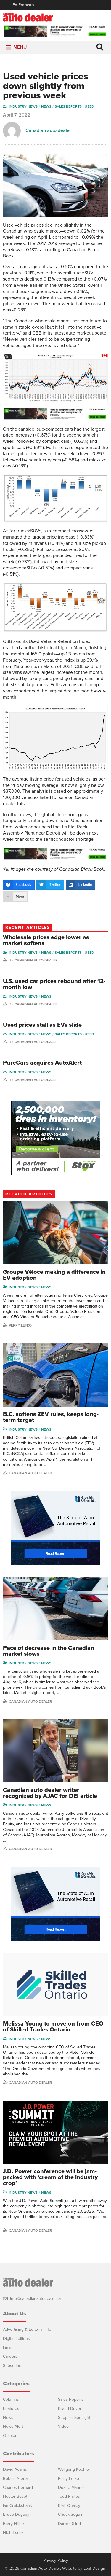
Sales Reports (70, 2399)
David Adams (15, 2469)
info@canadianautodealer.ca (35, 2298)
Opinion (10, 2435)
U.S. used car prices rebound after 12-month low (54, 984)
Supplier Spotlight (74, 2417)
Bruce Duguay (16, 2514)
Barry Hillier (13, 2523)
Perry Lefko (20, 1325)
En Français (23, 4)
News (46, 106)
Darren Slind (69, 2523)
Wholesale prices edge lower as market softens (46, 940)
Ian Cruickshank (17, 2505)
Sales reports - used (74, 106)
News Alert (13, 2426)
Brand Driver (69, 2408)
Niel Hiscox (13, 2532)
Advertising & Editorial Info (27, 2329)
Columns (11, 2399)
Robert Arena (15, 2478)
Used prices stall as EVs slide (42, 1025)
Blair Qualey (69, 2505)
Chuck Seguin (70, 2514)
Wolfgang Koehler (74, 2469)
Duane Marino (71, 2487)
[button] (20, 47)
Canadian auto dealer (48, 130)
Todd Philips (69, 2496)
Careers (10, 2356)
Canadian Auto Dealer (36, 960)
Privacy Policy (55, 2561)
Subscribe (12, 2365)
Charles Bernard (18, 2487)
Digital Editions (16, 2338)
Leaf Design (94, 2568)
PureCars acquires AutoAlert (42, 1062)
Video (63, 2426)
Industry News (23, 106)
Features (11, 2408)
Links (7, 2347)
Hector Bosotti (16, 2496)
